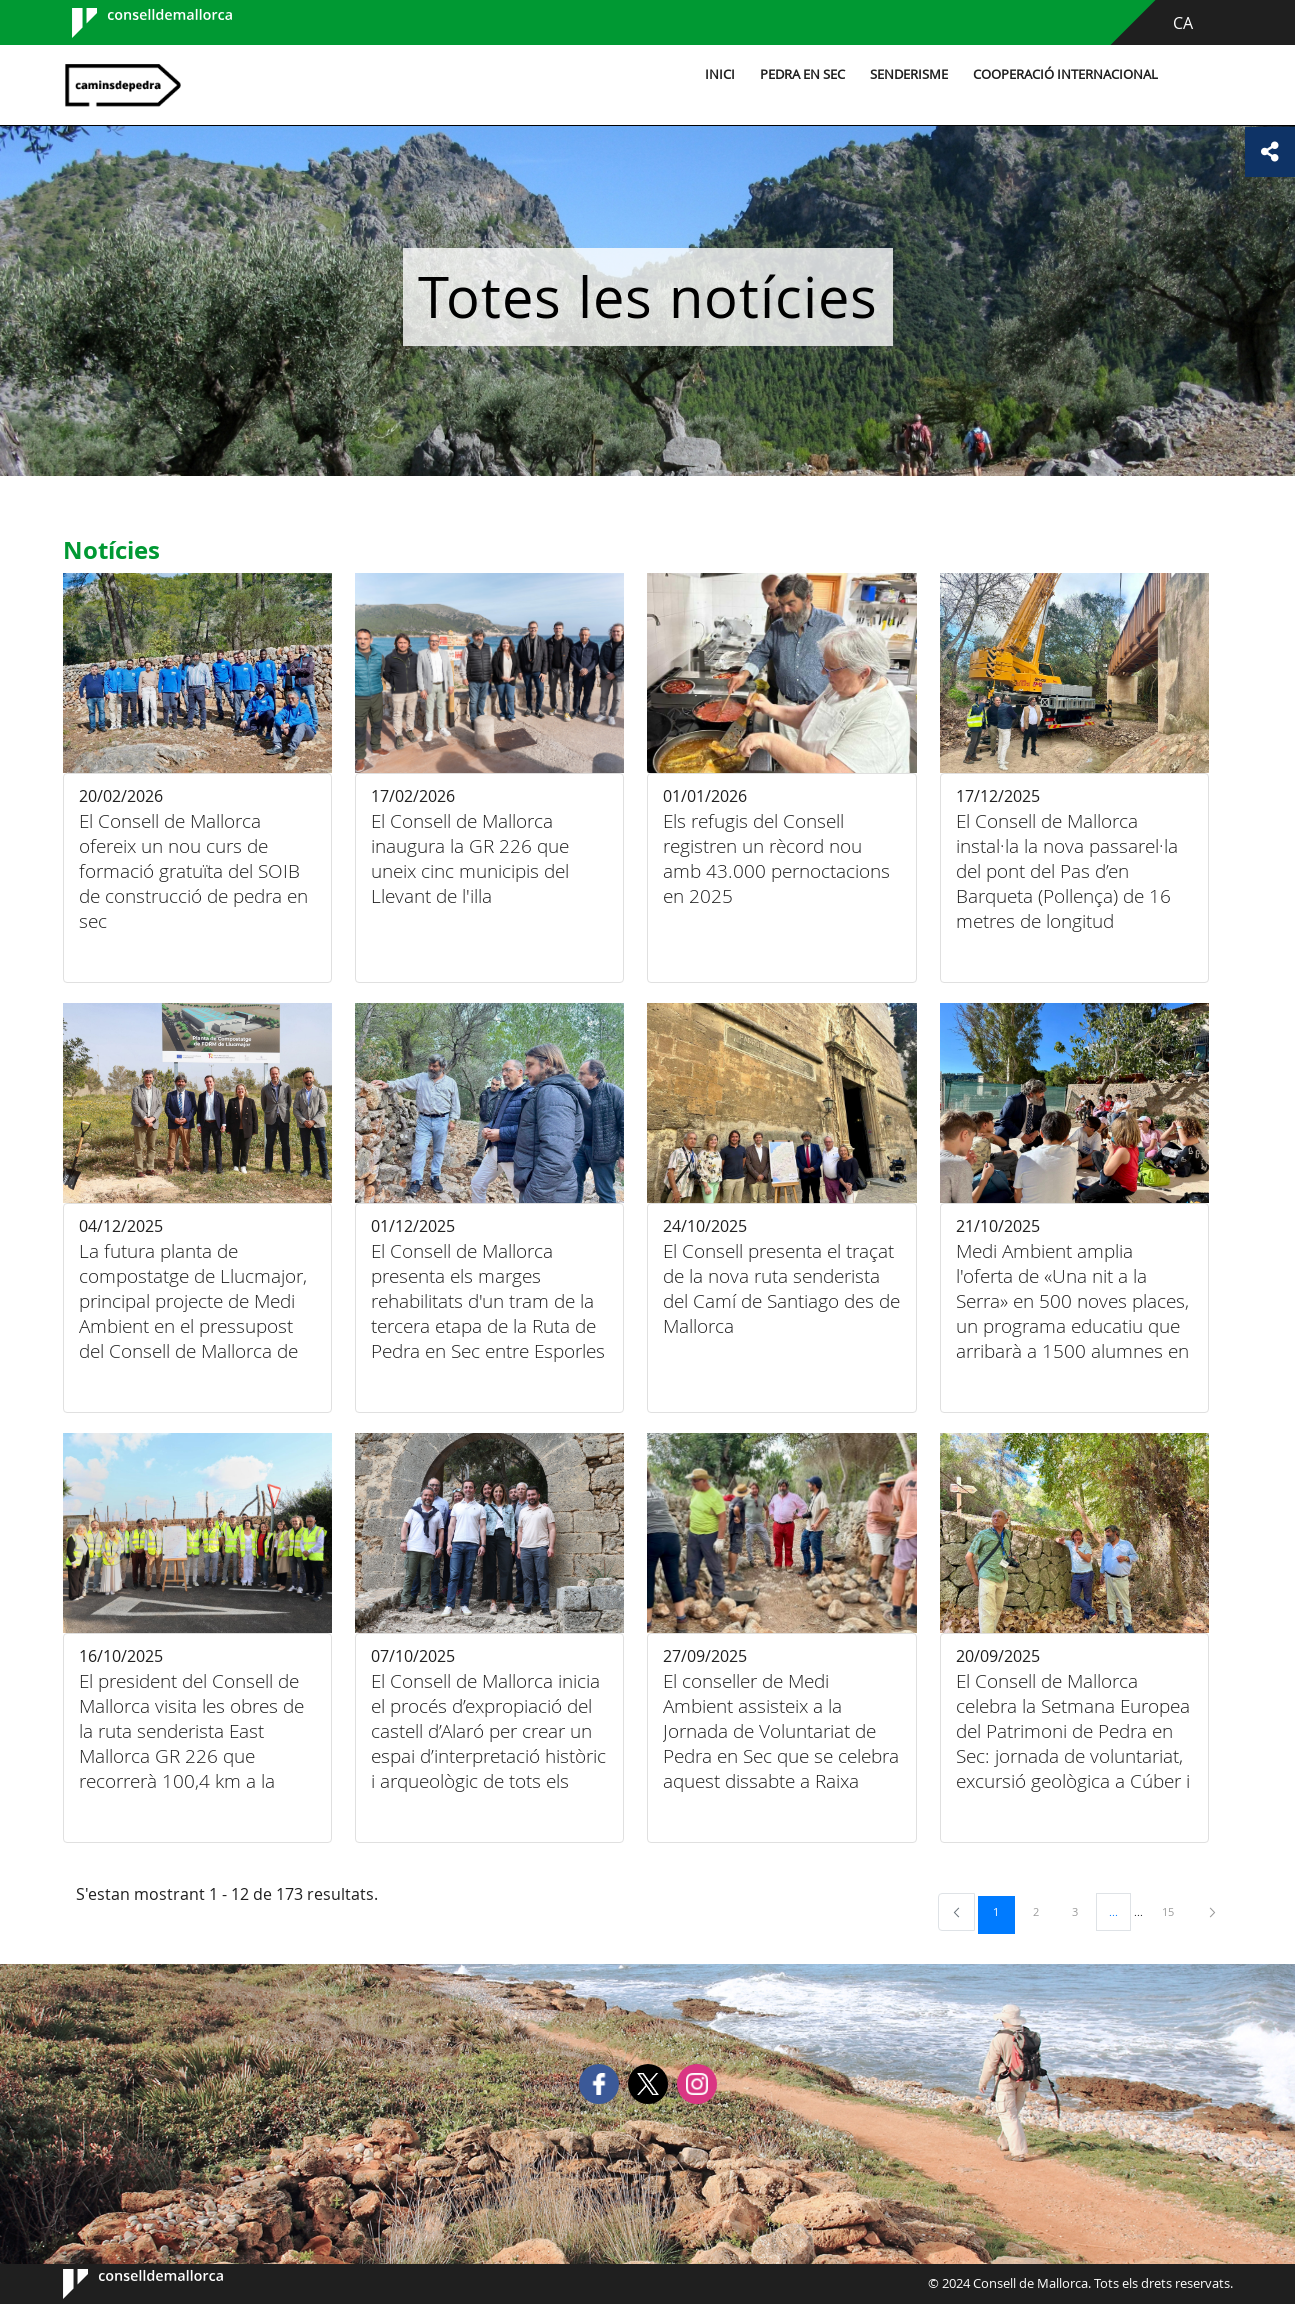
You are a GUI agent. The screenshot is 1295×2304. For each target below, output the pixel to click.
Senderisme (909, 74)
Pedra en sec (802, 74)
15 (1175, 1911)
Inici (720, 74)
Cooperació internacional (1065, 74)
